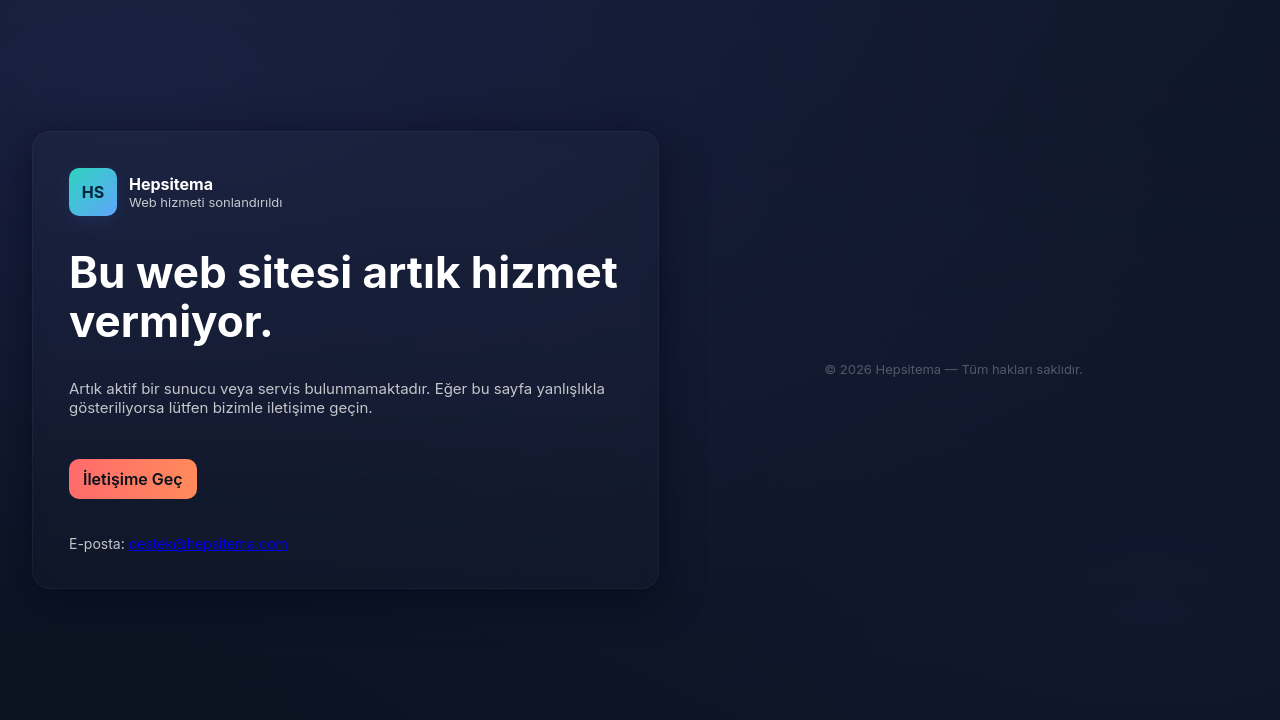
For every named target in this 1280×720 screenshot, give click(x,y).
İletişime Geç (133, 479)
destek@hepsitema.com (208, 543)
